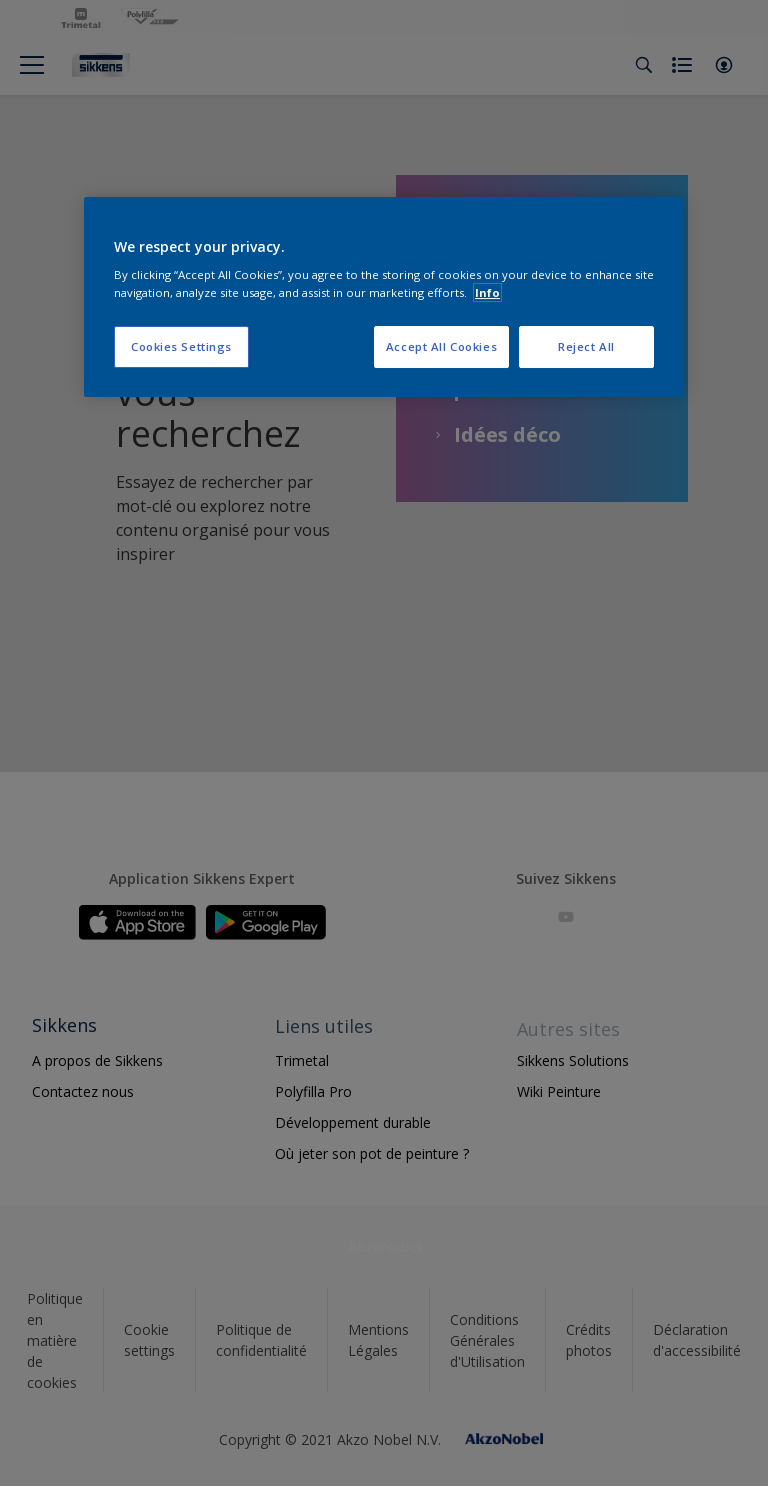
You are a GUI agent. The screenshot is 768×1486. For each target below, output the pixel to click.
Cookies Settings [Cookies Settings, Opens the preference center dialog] (181, 346)
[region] (384, 297)
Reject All (586, 346)
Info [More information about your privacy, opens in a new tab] (487, 292)
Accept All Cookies (441, 346)
